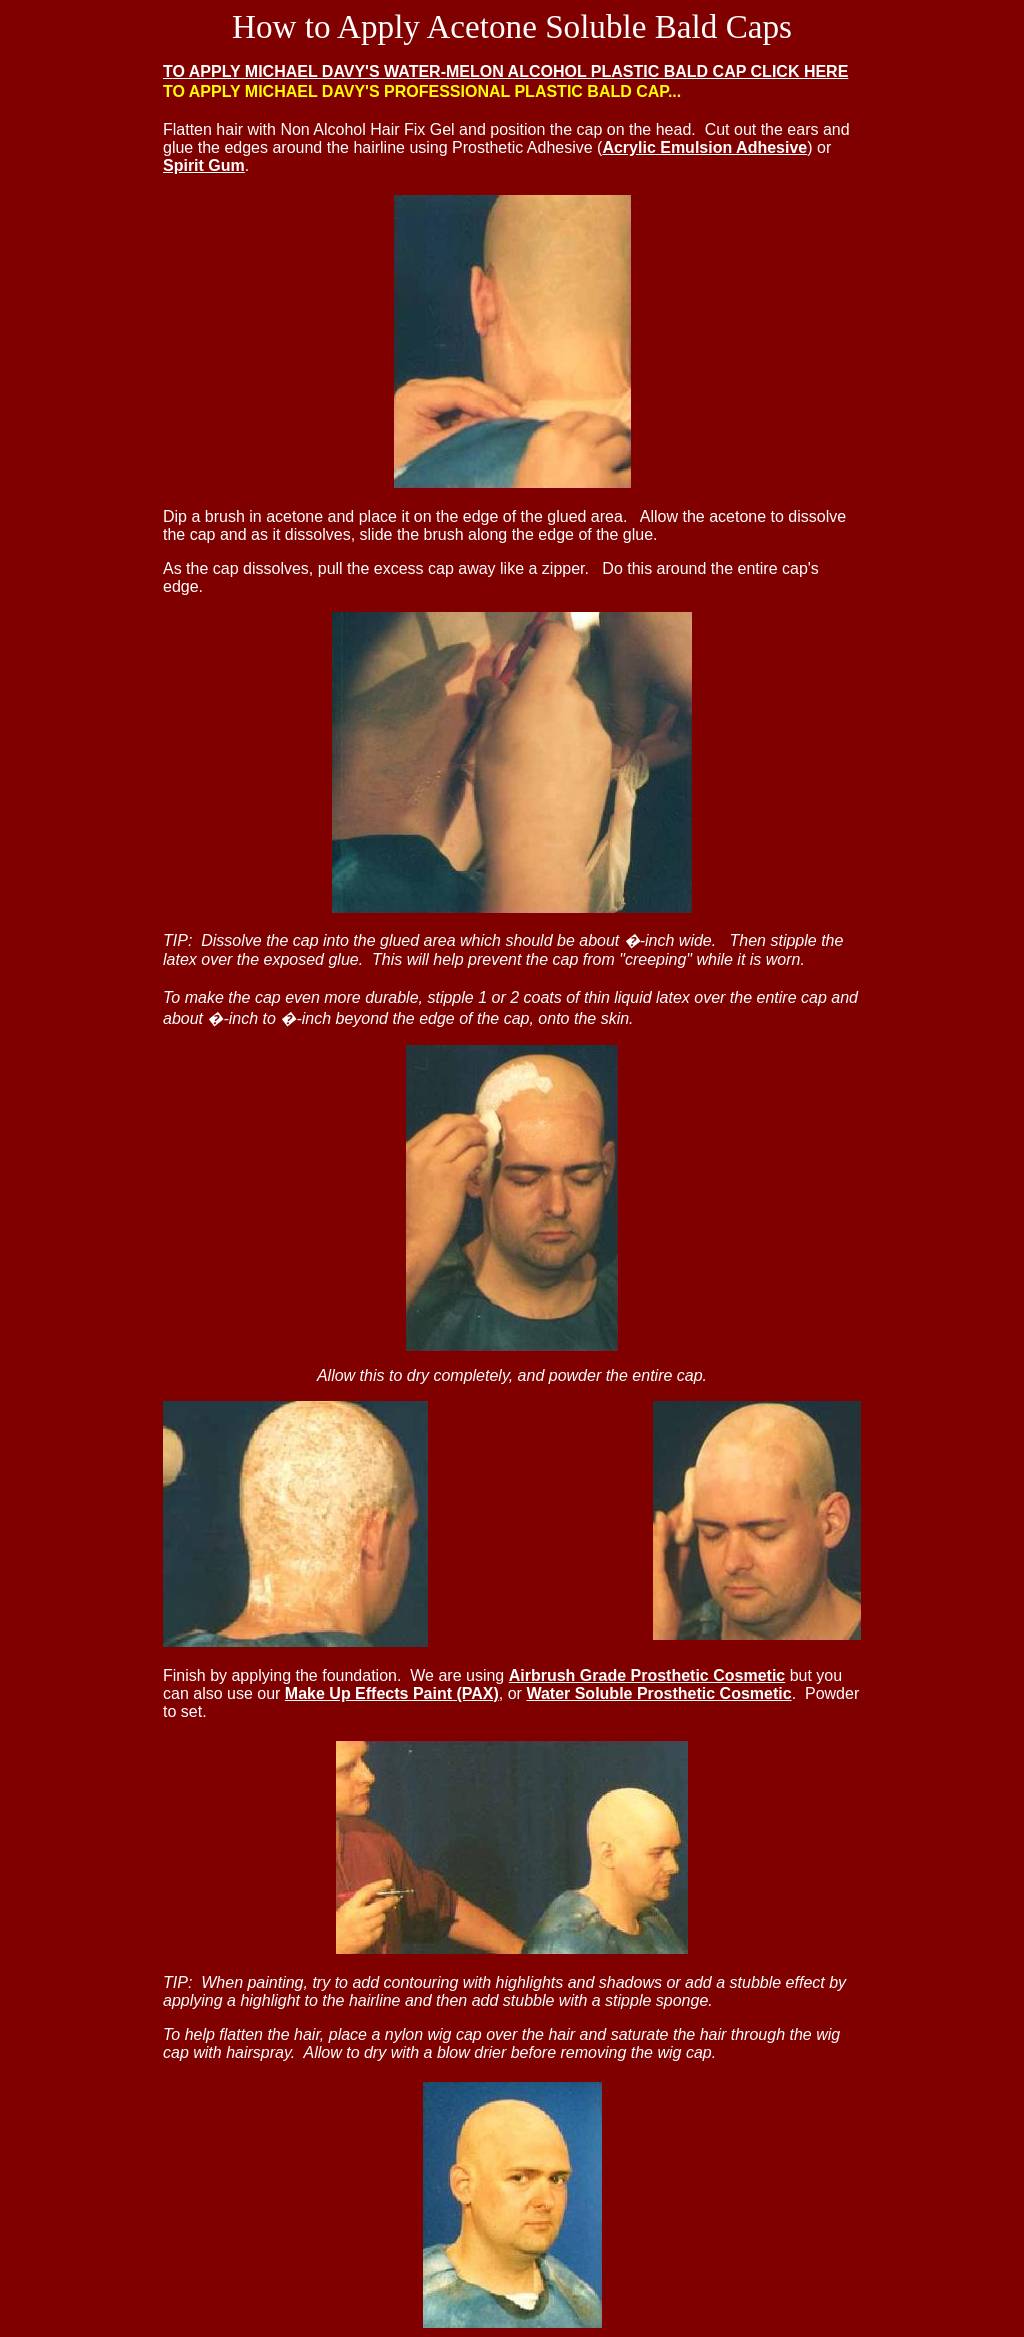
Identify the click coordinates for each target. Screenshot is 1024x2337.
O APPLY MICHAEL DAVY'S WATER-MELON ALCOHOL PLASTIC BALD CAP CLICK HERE (510, 71)
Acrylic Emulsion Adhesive (704, 147)
